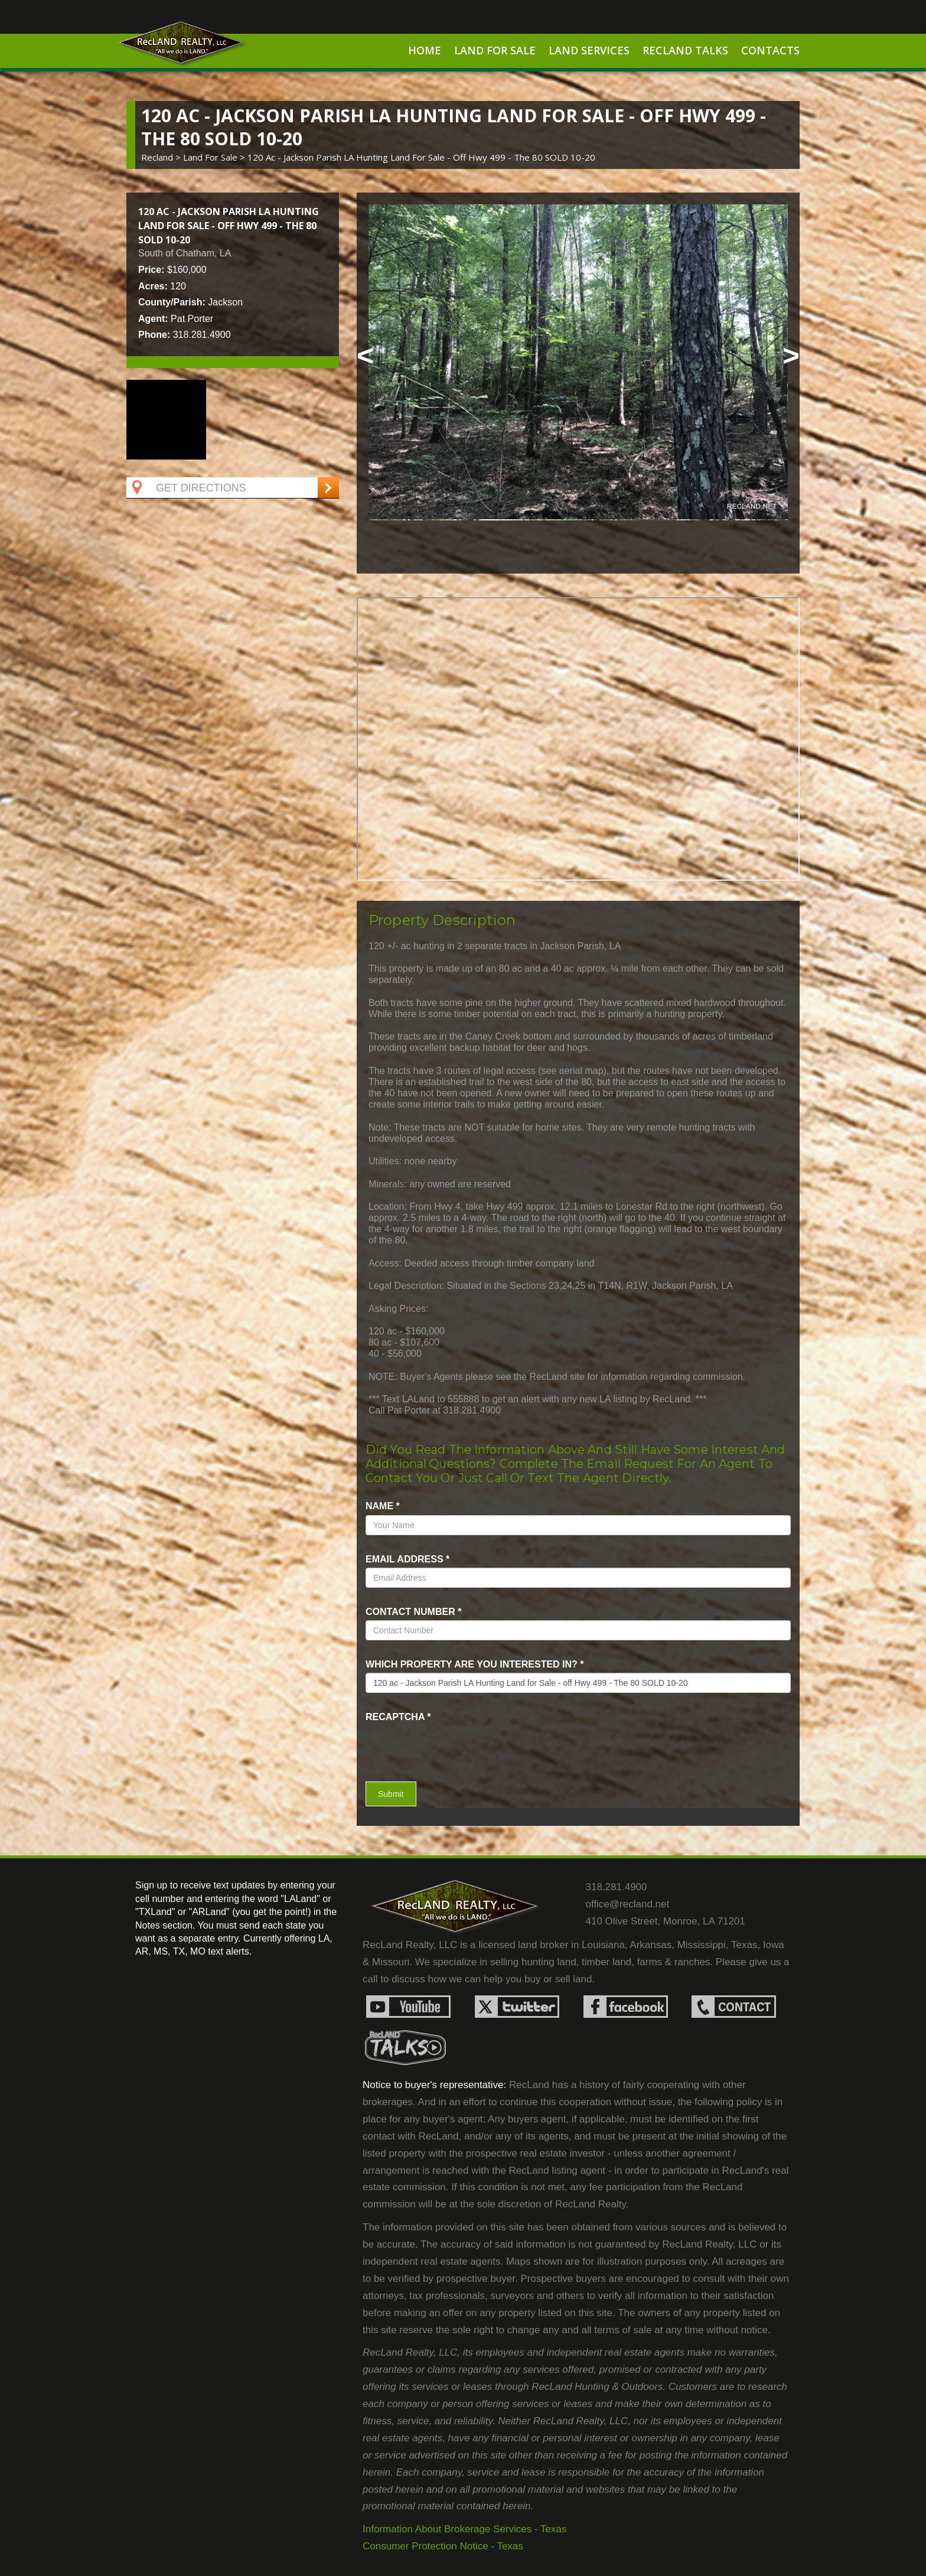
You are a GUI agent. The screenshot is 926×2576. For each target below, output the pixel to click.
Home (424, 50)
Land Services (589, 50)
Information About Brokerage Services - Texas (465, 2529)
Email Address (407, 1559)
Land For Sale (495, 50)
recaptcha (398, 1717)
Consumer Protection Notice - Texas (443, 2546)
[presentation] (435, 1743)
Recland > (162, 157)
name (383, 1506)
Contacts (770, 50)
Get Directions (187, 488)
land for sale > (215, 157)
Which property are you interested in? (475, 1664)
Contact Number (413, 1612)
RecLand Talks (685, 50)
